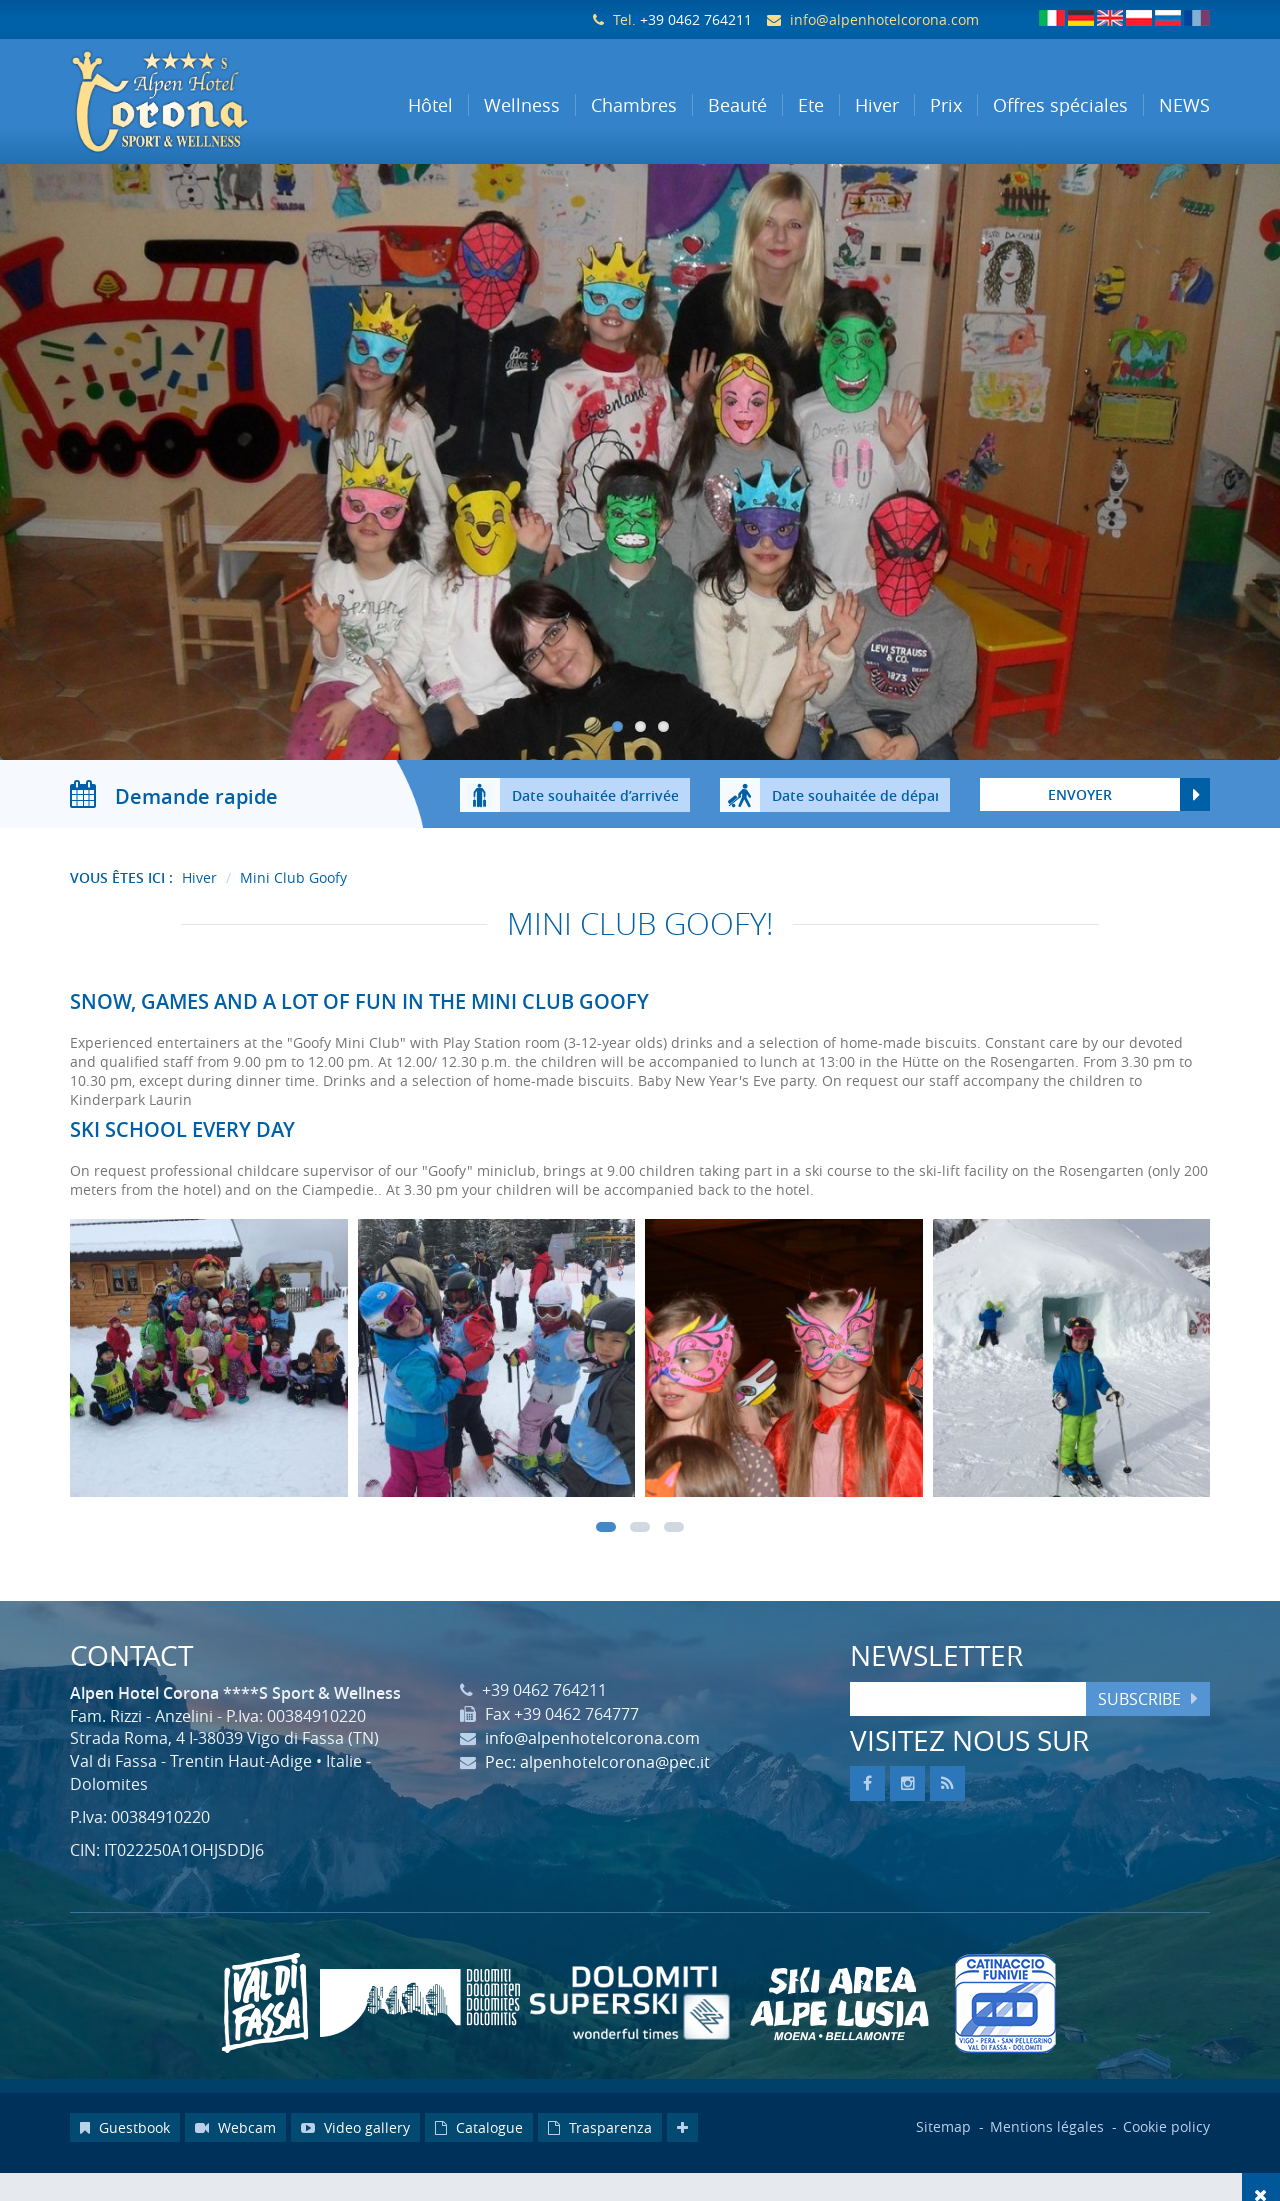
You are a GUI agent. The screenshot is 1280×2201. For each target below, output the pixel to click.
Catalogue (479, 2166)
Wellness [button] (522, 105)
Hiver (199, 917)
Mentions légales (1049, 2165)
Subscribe (1139, 1738)
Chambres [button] (634, 105)
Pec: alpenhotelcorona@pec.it (597, 1801)
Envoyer (1080, 834)
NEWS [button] (1184, 105)
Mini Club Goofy (293, 917)
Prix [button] (946, 105)
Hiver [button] (877, 105)
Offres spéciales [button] (1060, 105)
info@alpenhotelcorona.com (884, 19)
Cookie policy (1166, 2165)
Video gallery (355, 2166)
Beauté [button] (737, 105)
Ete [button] (811, 105)
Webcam (235, 2166)
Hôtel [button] (430, 105)
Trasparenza (600, 2166)
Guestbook (125, 2166)
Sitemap (943, 2165)
